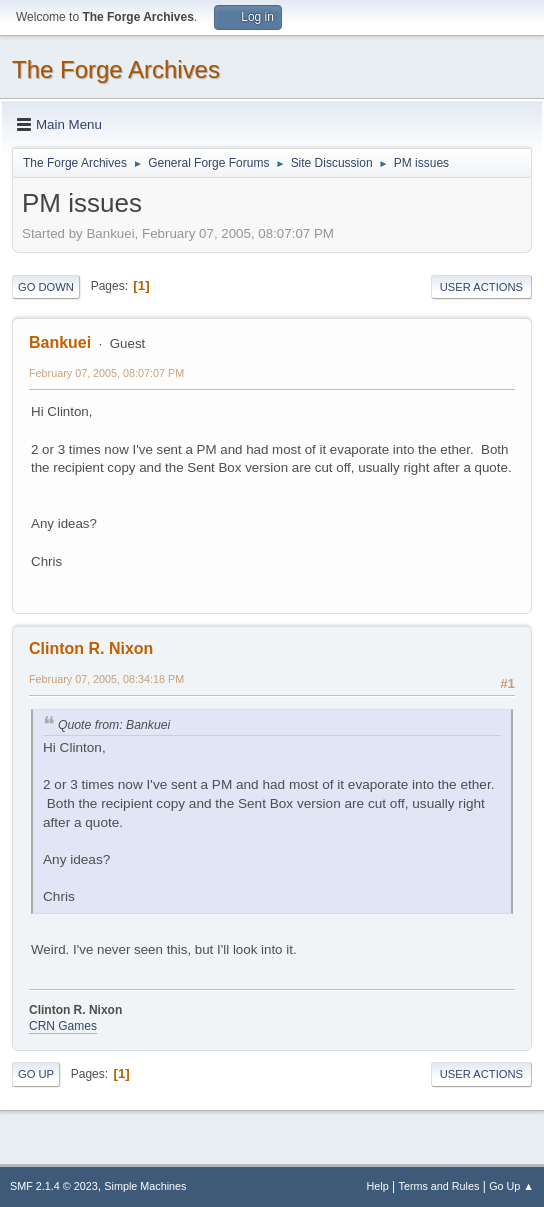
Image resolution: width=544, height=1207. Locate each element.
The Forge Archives (116, 69)
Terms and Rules (439, 1186)
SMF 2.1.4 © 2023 (54, 1186)
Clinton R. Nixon (91, 648)
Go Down (46, 287)
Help (378, 1186)
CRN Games (63, 1026)
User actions (481, 287)
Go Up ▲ (511, 1186)
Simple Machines (145, 1186)
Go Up (36, 1074)
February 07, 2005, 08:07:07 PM (106, 373)
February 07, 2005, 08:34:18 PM (106, 679)
